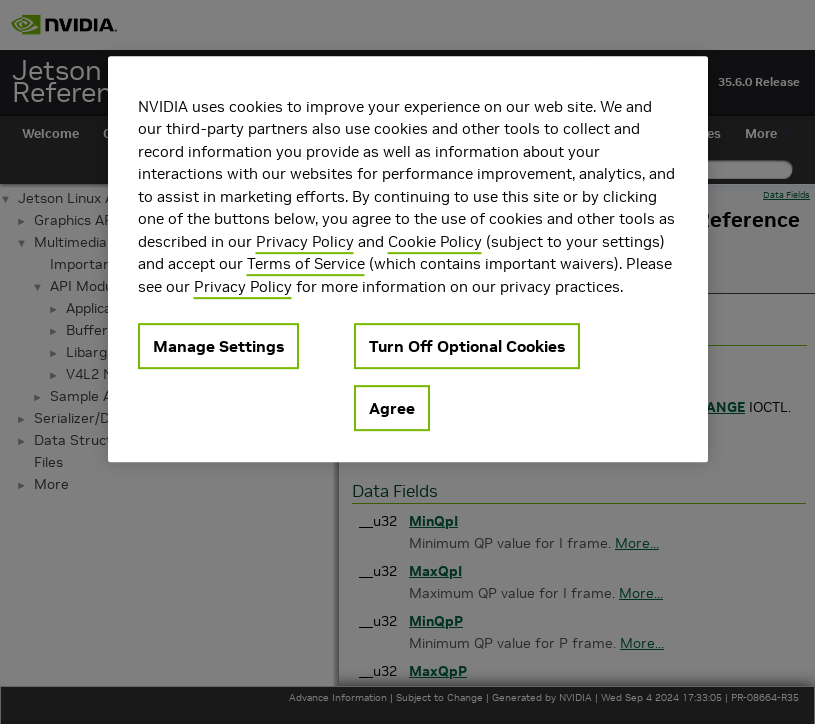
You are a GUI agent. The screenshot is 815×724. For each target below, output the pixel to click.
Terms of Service (306, 263)
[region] (408, 259)
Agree (392, 408)
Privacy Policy (305, 241)
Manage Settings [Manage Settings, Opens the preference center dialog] (218, 346)
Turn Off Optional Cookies (467, 346)
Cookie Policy (435, 241)
